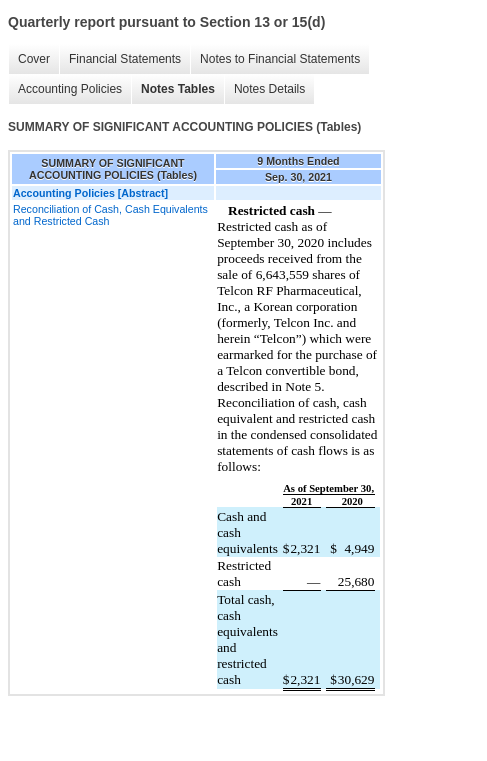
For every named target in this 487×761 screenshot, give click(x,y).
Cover (34, 59)
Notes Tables (178, 89)
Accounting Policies (70, 89)
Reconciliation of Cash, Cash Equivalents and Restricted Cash (110, 215)
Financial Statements (125, 59)
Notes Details (269, 89)
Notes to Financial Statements (280, 59)
